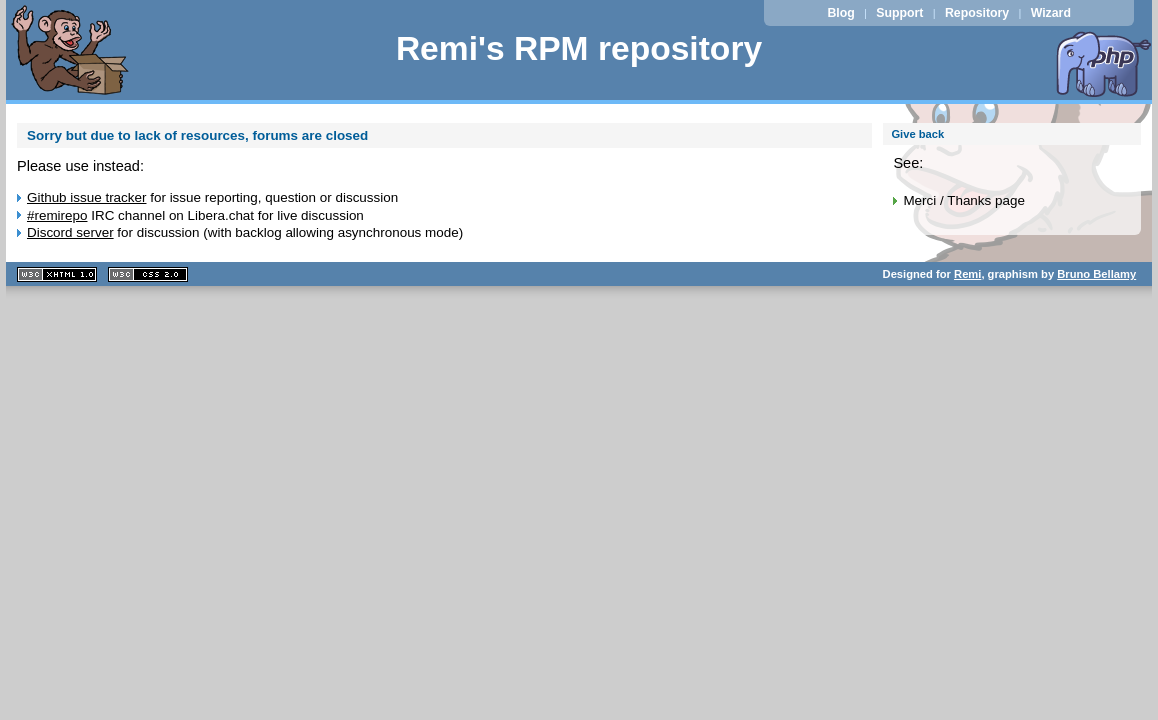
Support (899, 13)
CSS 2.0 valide (148, 274)
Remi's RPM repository (579, 48)
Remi (967, 274)
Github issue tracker (87, 197)
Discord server (70, 232)
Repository (977, 13)
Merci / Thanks (947, 200)
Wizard (1051, 13)
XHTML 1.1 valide (57, 274)
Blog (840, 13)
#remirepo (57, 215)
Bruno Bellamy (1096, 274)
